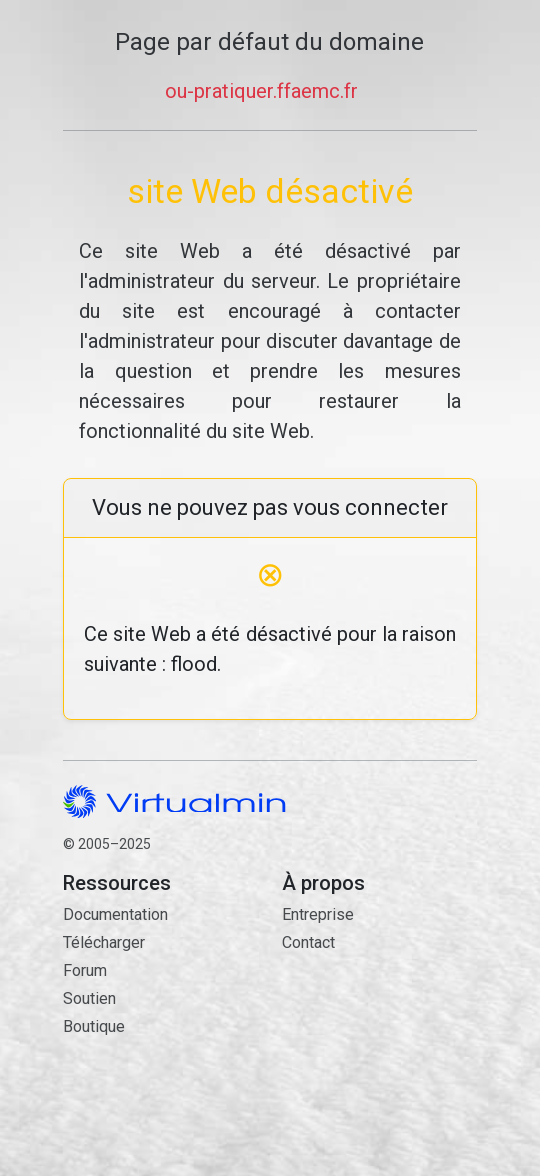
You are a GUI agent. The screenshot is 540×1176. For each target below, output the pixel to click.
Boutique (94, 1026)
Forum (85, 970)
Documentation (115, 914)
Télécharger (104, 942)
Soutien (89, 998)
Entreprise (318, 914)
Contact (379, 1034)
